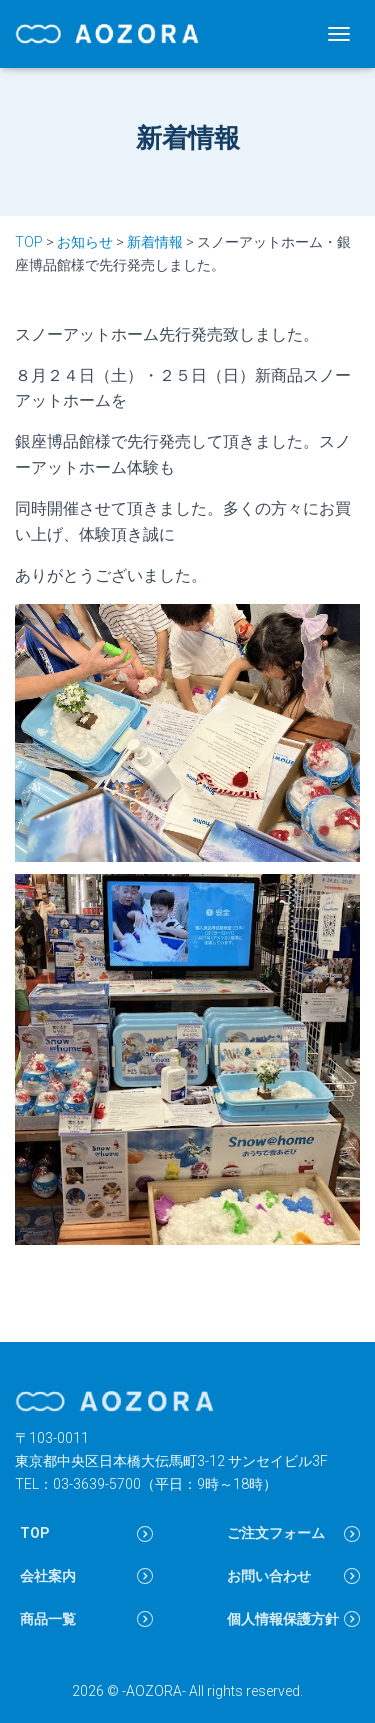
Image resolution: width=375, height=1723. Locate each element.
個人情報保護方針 (283, 1619)
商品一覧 (48, 1619)
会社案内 (48, 1576)
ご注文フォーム (276, 1533)
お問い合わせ (269, 1576)
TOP (35, 1533)
